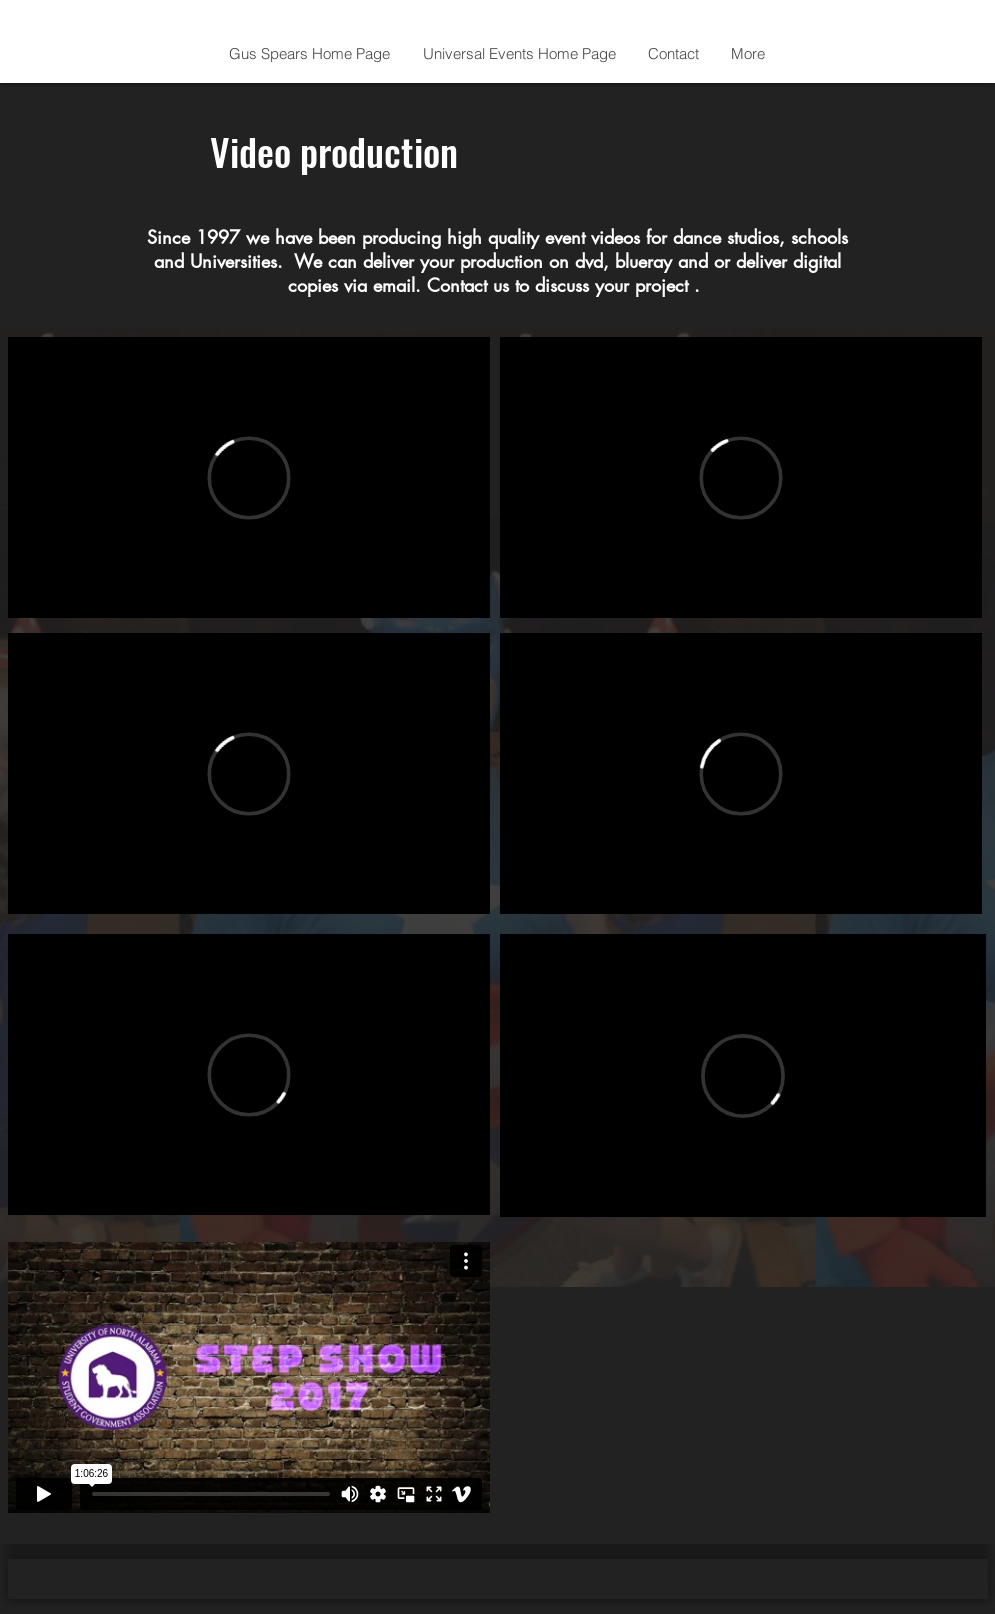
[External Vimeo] (249, 477)
